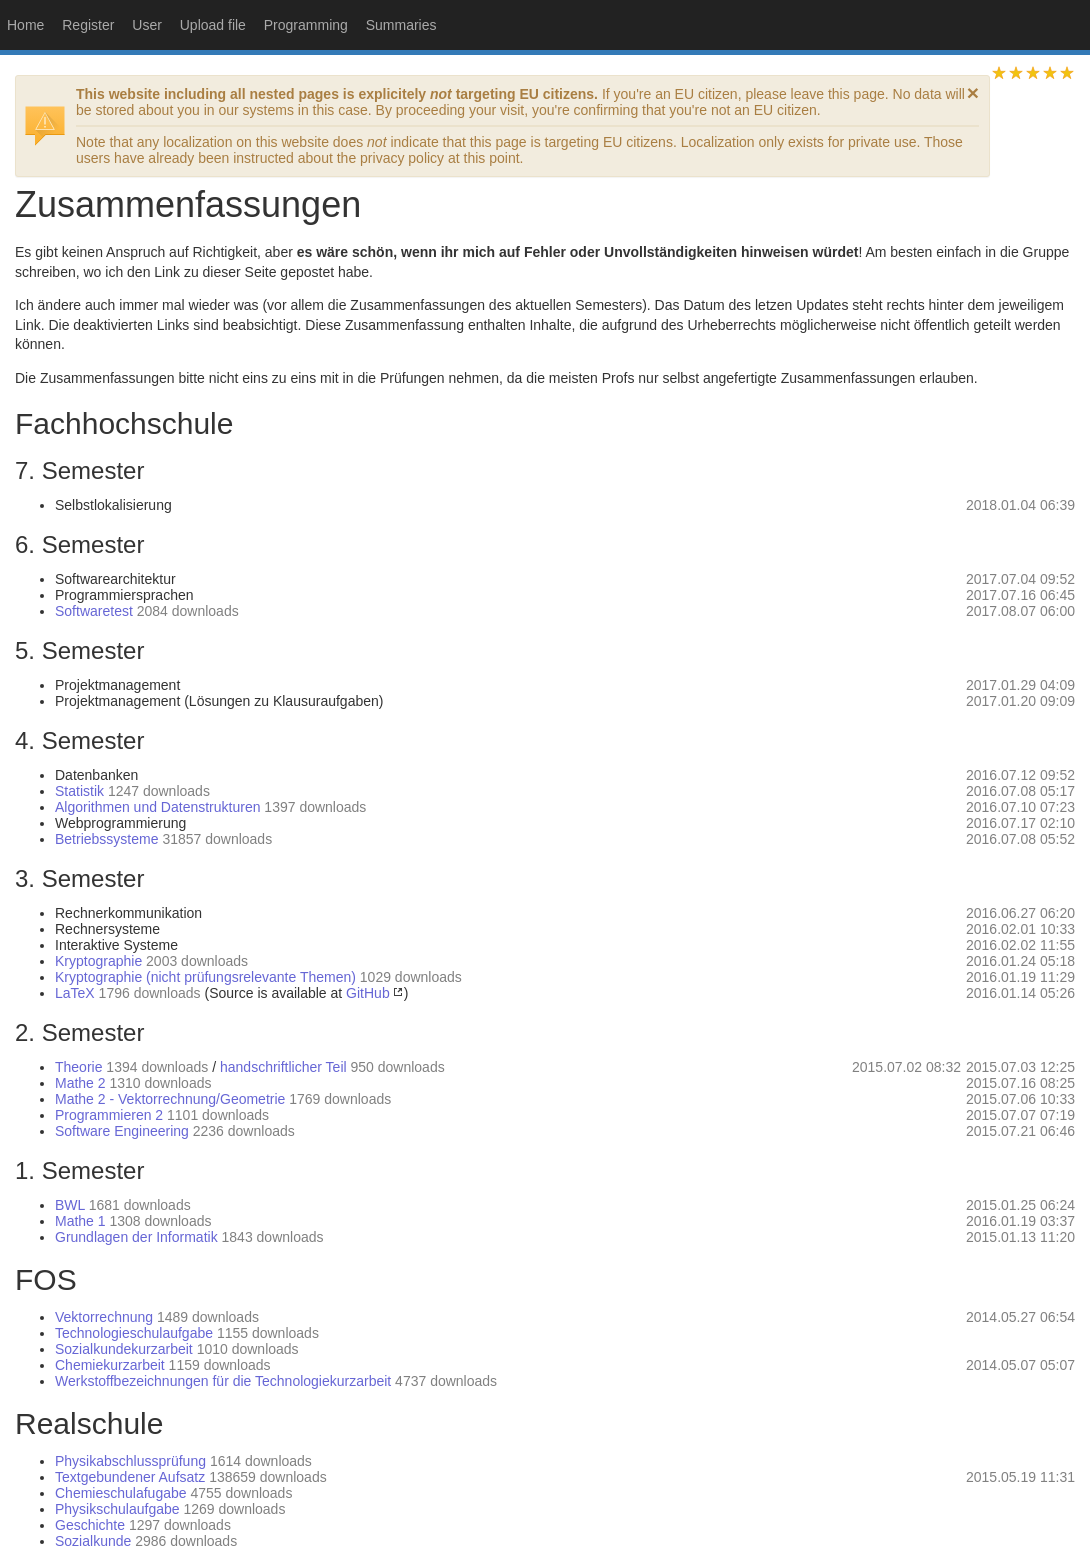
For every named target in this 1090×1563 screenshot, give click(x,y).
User (147, 25)
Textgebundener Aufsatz (130, 1477)
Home (25, 25)
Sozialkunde (93, 1541)
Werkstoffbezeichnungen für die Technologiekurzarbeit (223, 1381)
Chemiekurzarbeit (110, 1365)
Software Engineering (122, 1131)
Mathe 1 (80, 1221)
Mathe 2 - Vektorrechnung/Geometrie (170, 1099)
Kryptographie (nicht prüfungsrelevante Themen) (205, 977)
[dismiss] (973, 93)
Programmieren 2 (109, 1115)
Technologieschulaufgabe (134, 1333)
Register (88, 25)
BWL (70, 1205)
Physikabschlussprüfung (130, 1461)
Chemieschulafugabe (121, 1493)
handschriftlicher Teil (283, 1067)
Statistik (79, 791)
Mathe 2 (80, 1083)
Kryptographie (98, 961)
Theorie (78, 1067)
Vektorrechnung (104, 1317)
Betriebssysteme (106, 839)
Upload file (213, 25)
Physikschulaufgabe (117, 1509)
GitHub (368, 993)
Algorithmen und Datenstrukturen (157, 807)
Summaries (401, 25)
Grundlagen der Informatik (136, 1237)
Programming (306, 25)
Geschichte (90, 1525)
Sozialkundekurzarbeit (124, 1349)
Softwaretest (94, 611)
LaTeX (75, 993)
